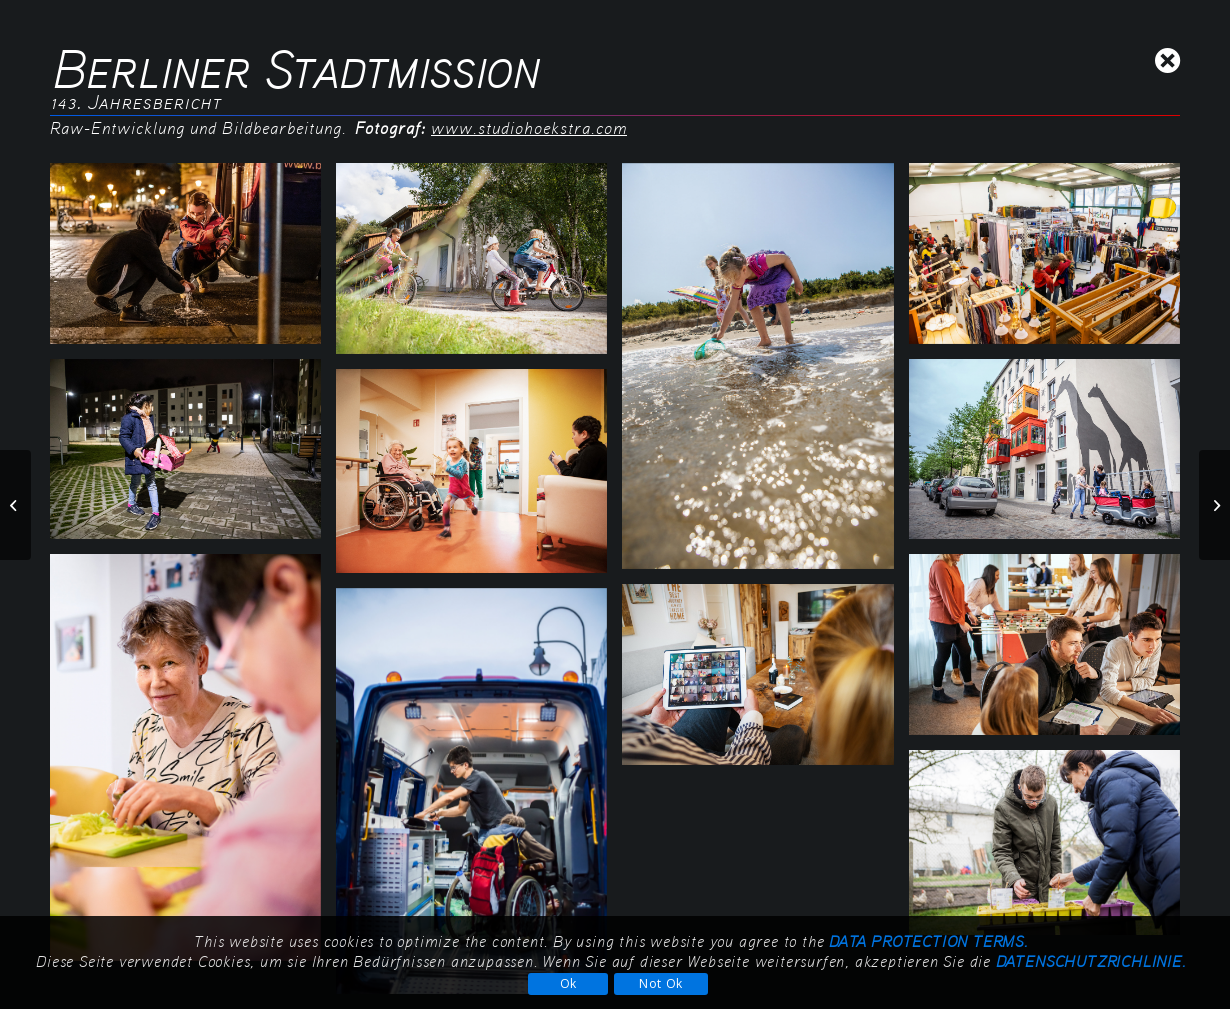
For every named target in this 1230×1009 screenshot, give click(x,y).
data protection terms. (928, 940)
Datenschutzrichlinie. (1091, 960)
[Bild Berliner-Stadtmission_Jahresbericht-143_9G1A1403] (1052, 457)
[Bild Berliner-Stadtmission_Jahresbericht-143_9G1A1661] (765, 374)
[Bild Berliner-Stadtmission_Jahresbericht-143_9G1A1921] (479, 266)
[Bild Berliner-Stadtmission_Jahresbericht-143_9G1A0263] (479, 478)
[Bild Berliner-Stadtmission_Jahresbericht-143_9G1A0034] (1052, 652)
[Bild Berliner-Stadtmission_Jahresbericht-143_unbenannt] (193, 261)
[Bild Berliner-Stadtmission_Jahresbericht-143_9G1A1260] (1052, 850)
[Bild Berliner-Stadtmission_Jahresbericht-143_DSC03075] (765, 682)
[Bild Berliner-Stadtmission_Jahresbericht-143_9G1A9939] (1052, 261)
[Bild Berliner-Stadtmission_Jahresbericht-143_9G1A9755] (193, 457)
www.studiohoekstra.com (529, 127)
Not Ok (661, 983)
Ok (568, 983)
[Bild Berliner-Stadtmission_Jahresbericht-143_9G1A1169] (193, 765)
